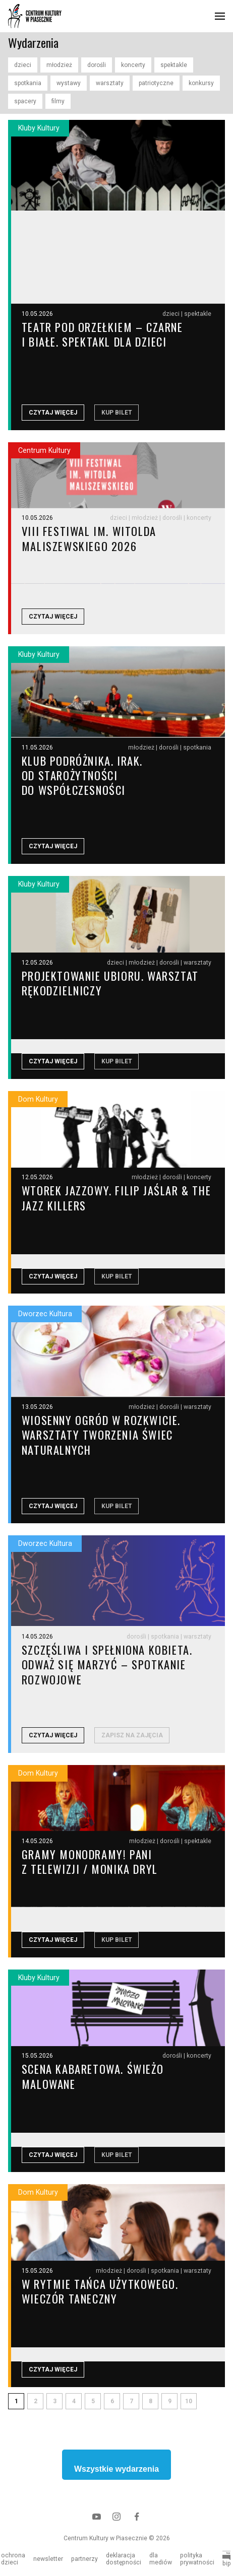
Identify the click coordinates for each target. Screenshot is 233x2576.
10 (188, 2404)
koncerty (133, 65)
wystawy (68, 83)
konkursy (201, 83)
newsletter (48, 2558)
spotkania (27, 83)
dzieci (22, 65)
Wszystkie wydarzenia (116, 2472)
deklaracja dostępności (123, 2559)
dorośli (96, 65)
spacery (25, 101)
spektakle (173, 65)
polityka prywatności (197, 2559)
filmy (58, 101)
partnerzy (84, 2558)
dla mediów (160, 2559)
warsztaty (110, 83)
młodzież (59, 65)
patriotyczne (156, 83)
